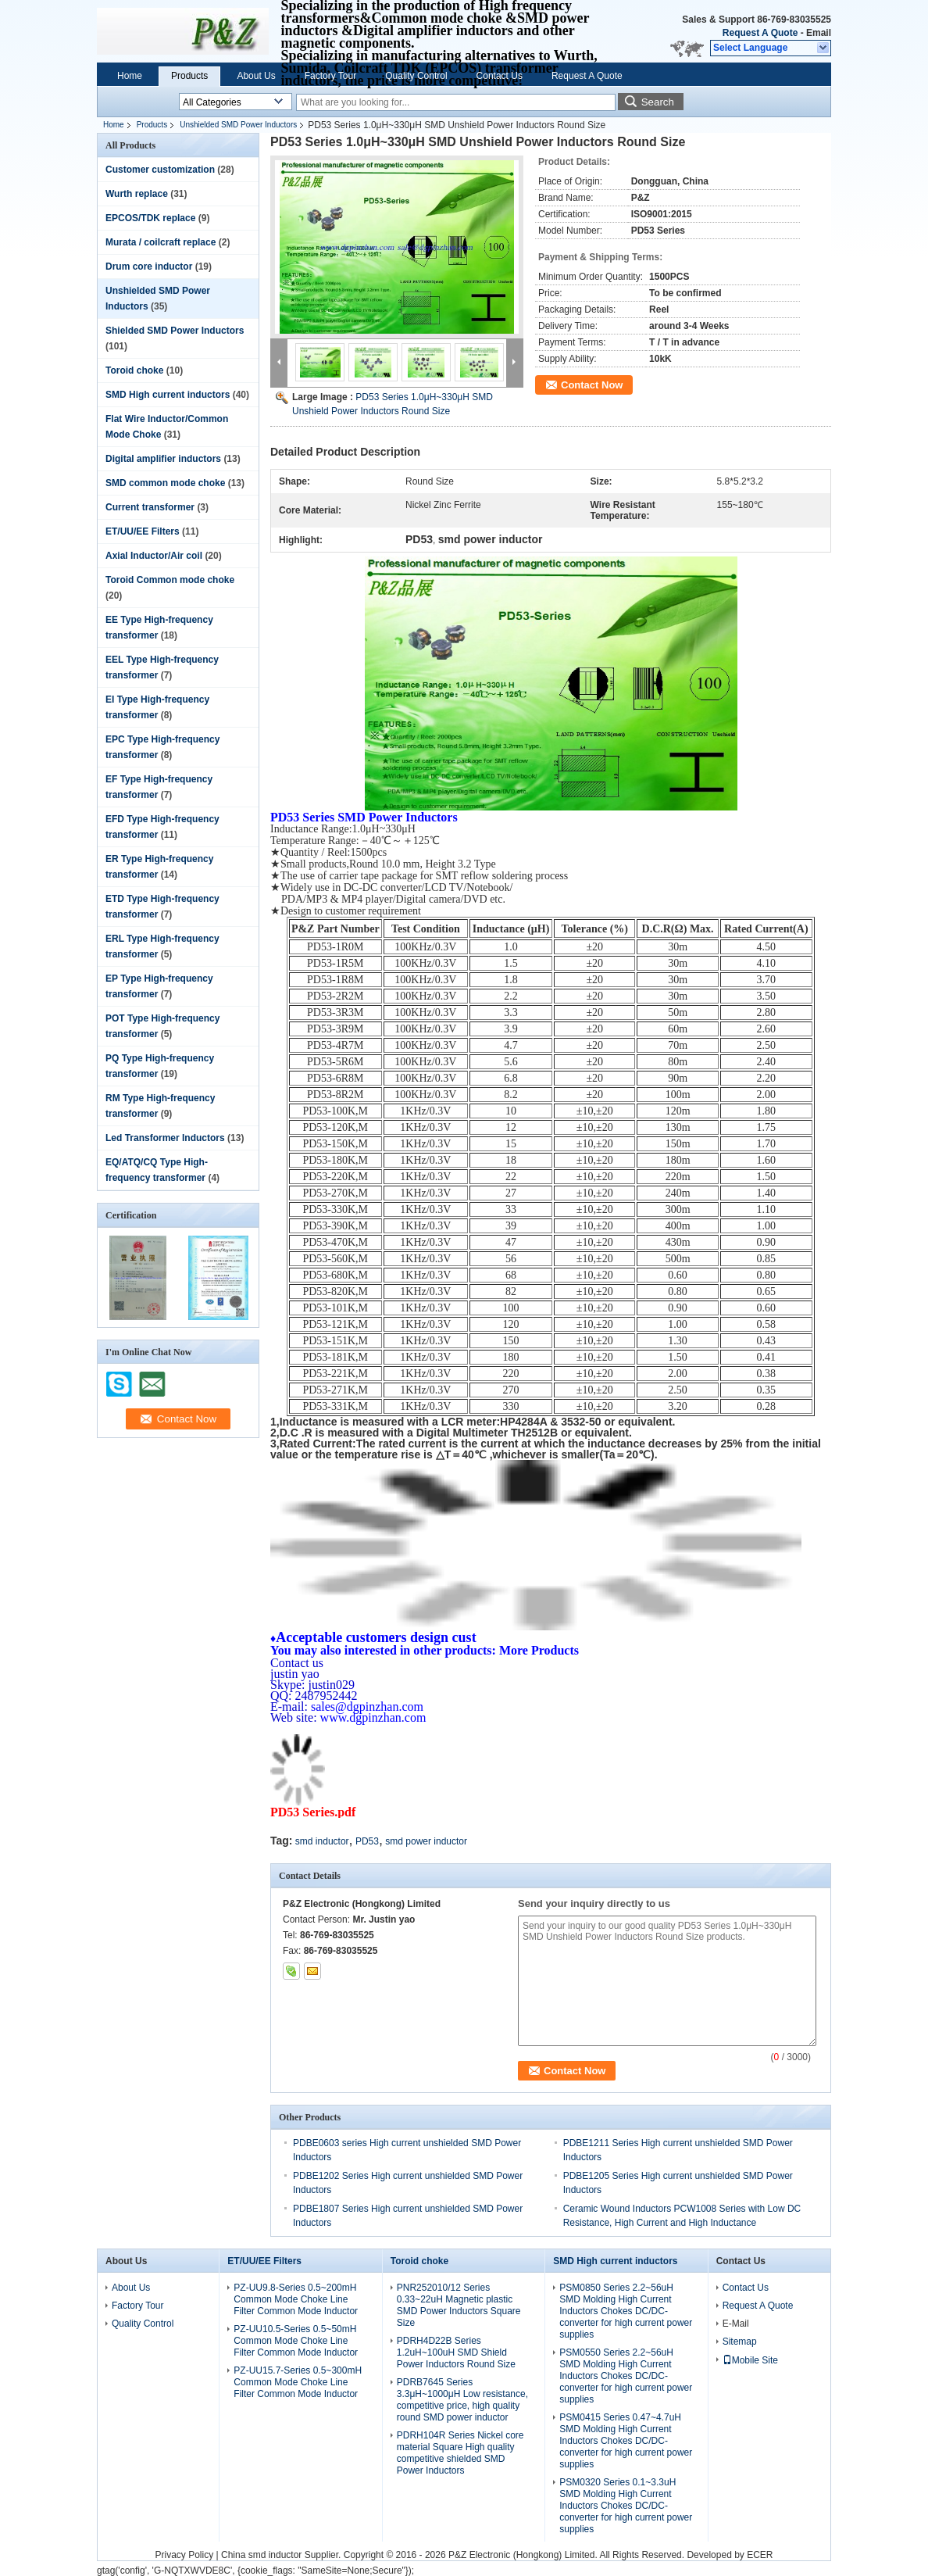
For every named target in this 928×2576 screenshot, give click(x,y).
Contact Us (499, 75)
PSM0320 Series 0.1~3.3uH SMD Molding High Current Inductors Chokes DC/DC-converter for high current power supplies (625, 2506)
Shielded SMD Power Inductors (174, 330)
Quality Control (416, 75)
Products (189, 75)
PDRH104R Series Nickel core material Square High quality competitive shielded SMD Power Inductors (460, 2453)
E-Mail (736, 2323)
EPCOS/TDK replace (150, 218)
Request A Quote (760, 32)
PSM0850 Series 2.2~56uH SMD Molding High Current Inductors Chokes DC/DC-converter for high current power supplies (625, 2311)
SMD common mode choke (165, 483)
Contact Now (592, 385)
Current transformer (150, 507)
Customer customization (160, 169)
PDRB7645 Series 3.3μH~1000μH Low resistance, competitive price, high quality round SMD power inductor (462, 2400)
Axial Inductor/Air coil (153, 555)
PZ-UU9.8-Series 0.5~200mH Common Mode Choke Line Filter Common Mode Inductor (296, 2299)
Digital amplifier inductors (163, 458)
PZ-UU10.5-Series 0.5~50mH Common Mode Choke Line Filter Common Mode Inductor (296, 2341)
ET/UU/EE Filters (142, 531)
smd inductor (322, 1841)
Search (657, 102)
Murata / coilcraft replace (160, 242)
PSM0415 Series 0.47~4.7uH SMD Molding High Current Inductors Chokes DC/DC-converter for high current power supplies (625, 2441)
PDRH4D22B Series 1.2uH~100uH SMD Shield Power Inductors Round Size (456, 2352)
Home (129, 75)
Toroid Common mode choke (169, 579)
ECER (760, 2554)
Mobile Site (750, 2360)
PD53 (367, 1841)
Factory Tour (330, 75)
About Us (256, 75)
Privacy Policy (184, 2554)
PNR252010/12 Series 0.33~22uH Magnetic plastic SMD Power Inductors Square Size (459, 2305)
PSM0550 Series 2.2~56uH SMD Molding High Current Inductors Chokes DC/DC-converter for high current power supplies (625, 2376)
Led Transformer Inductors (165, 1137)
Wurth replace (136, 193)
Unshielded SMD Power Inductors (238, 124)
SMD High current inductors (167, 394)
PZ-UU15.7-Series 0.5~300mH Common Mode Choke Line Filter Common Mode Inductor (298, 2382)
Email (818, 32)
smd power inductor (426, 1841)
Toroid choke (134, 370)
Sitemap (740, 2341)
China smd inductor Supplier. (282, 2554)
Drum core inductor (148, 266)
